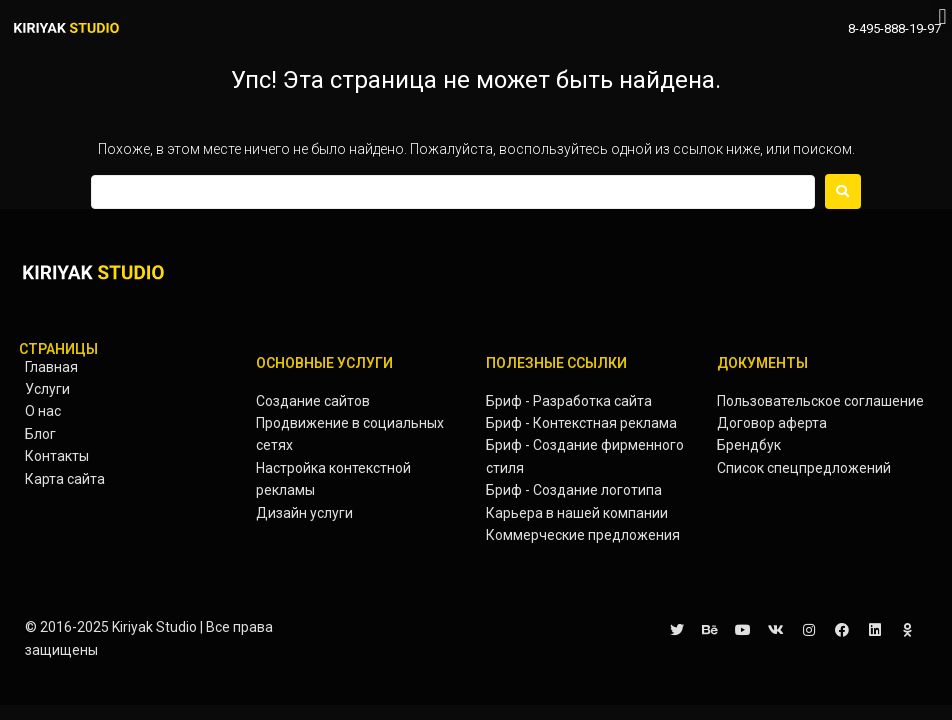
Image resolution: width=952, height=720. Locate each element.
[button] (942, 16)
